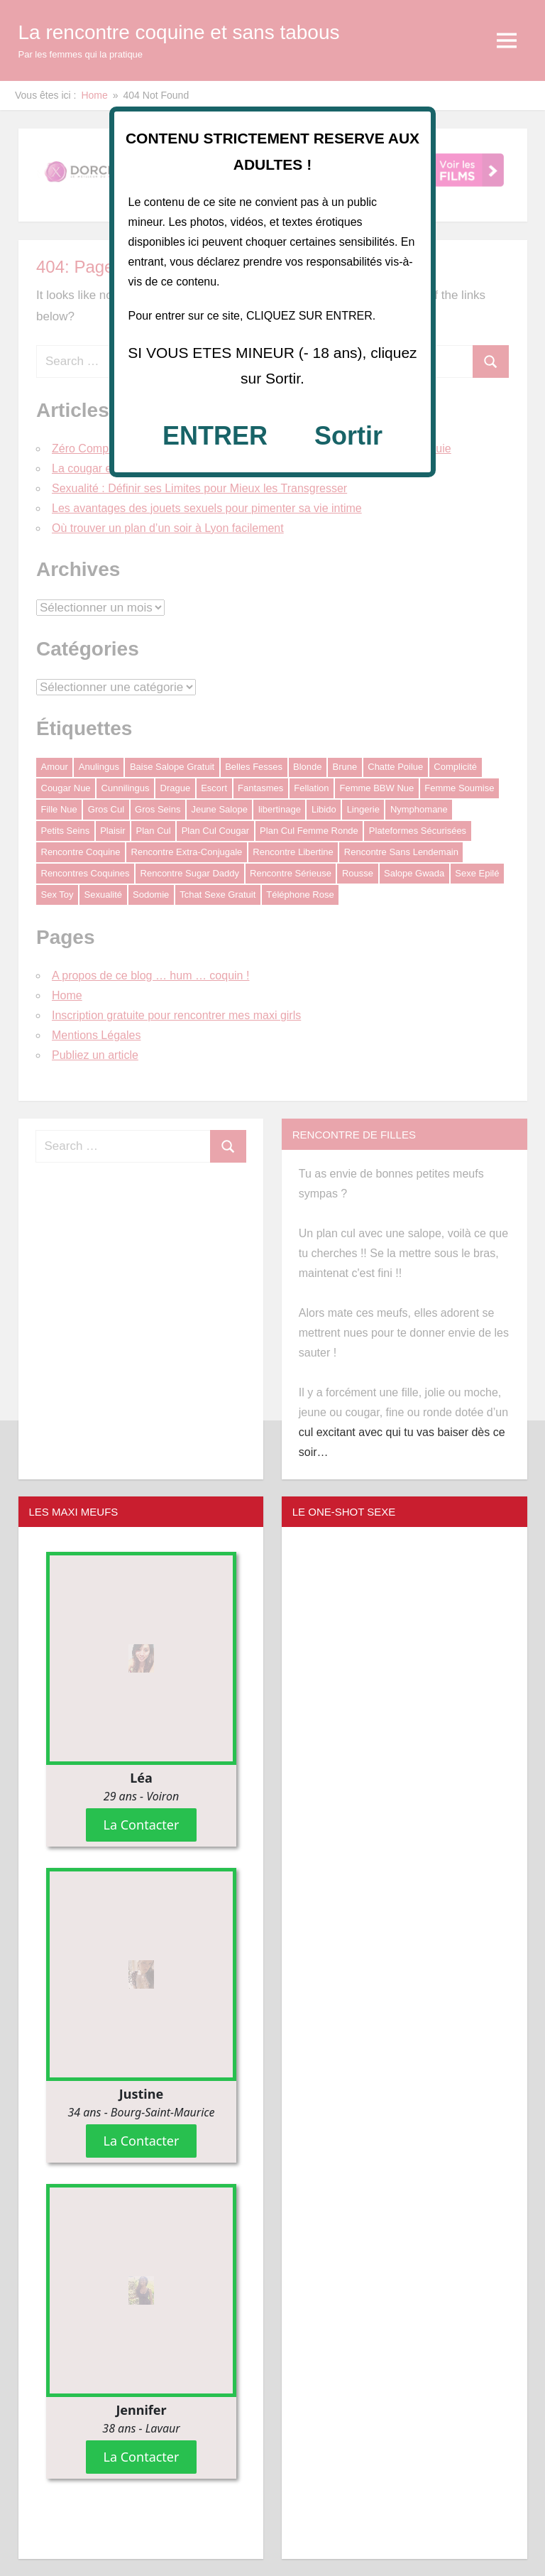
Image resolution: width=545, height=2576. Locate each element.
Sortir (348, 435)
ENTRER (215, 435)
